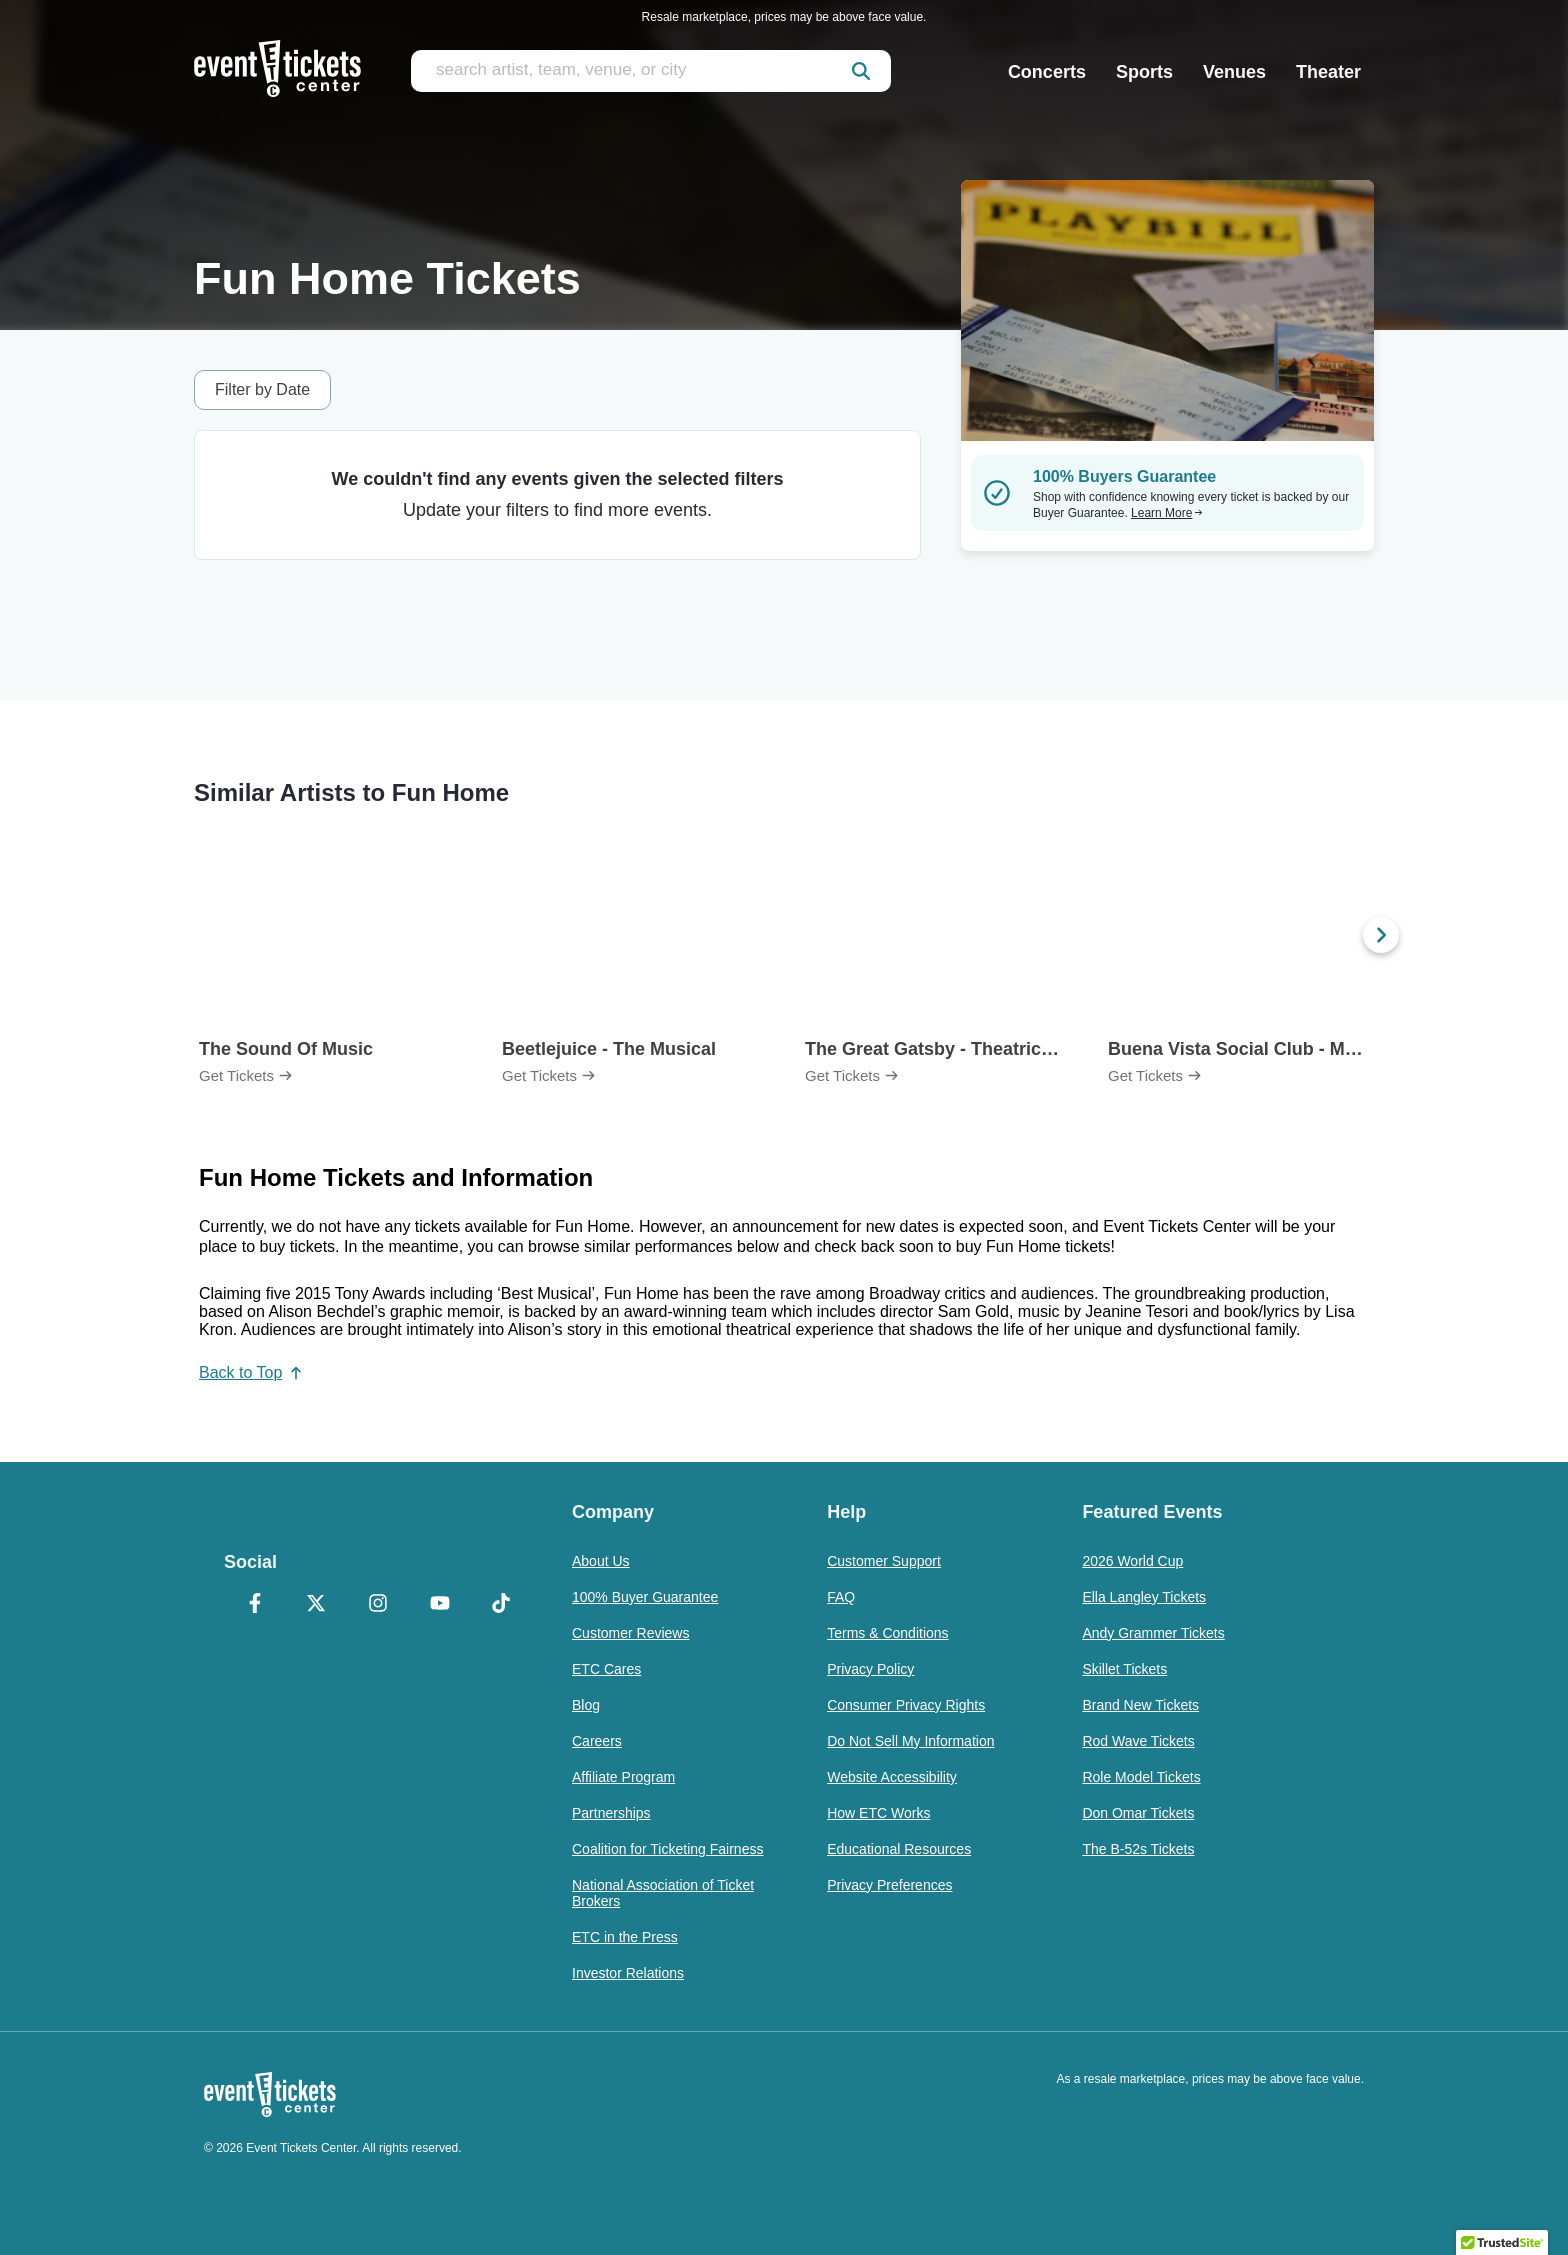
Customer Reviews (630, 1633)
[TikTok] (501, 1605)
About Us (601, 1561)
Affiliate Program (623, 1777)
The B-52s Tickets (1138, 1849)
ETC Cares (606, 1669)
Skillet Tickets (1124, 1669)
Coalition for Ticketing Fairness (667, 1849)
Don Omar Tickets (1138, 1813)
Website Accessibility (892, 1777)
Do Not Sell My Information (910, 1741)
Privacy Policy (870, 1669)
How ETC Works (878, 1813)
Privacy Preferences (889, 1885)
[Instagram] (378, 1605)
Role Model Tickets (1141, 1777)
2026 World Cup (1132, 1561)
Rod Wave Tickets (1138, 1741)
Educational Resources (899, 1849)
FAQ (841, 1597)
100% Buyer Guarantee (645, 1597)
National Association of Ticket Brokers (663, 1893)
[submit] (861, 71)
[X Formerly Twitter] (317, 1605)
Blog (586, 1705)
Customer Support (884, 1561)
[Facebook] (255, 1605)
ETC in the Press (625, 1937)
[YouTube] (440, 1605)
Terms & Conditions (887, 1633)
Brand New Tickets (1140, 1705)
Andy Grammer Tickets (1153, 1633)
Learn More (1167, 513)
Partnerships (611, 1813)
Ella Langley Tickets (1144, 1597)
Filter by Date (262, 389)
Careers (597, 1741)
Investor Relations (628, 1973)
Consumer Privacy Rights (906, 1705)
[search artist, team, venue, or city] (651, 71)
